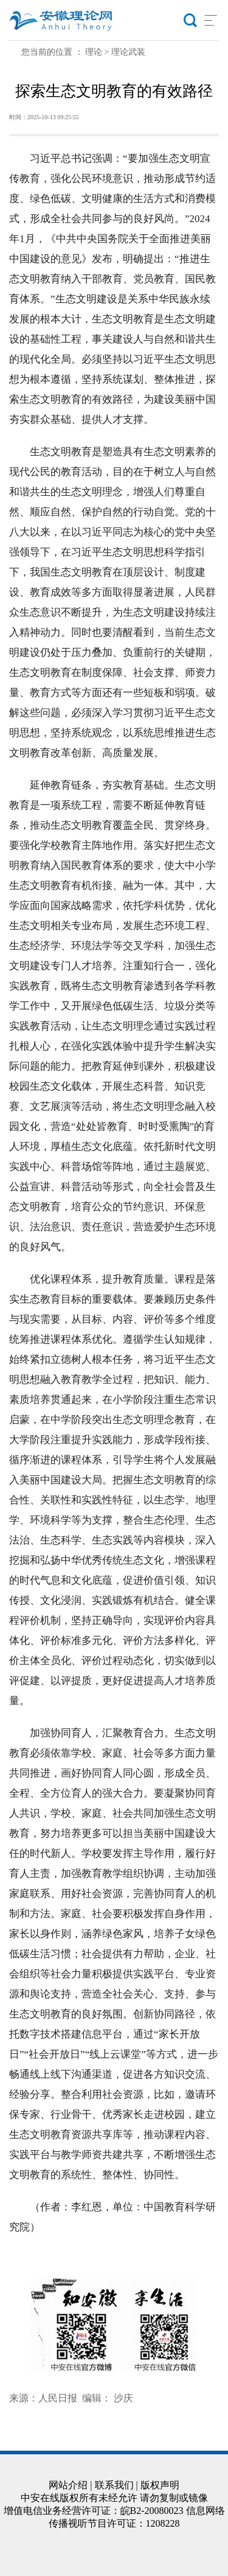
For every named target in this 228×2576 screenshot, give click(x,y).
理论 (93, 52)
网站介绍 (68, 2485)
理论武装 (128, 52)
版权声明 (159, 2485)
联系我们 (114, 2485)
